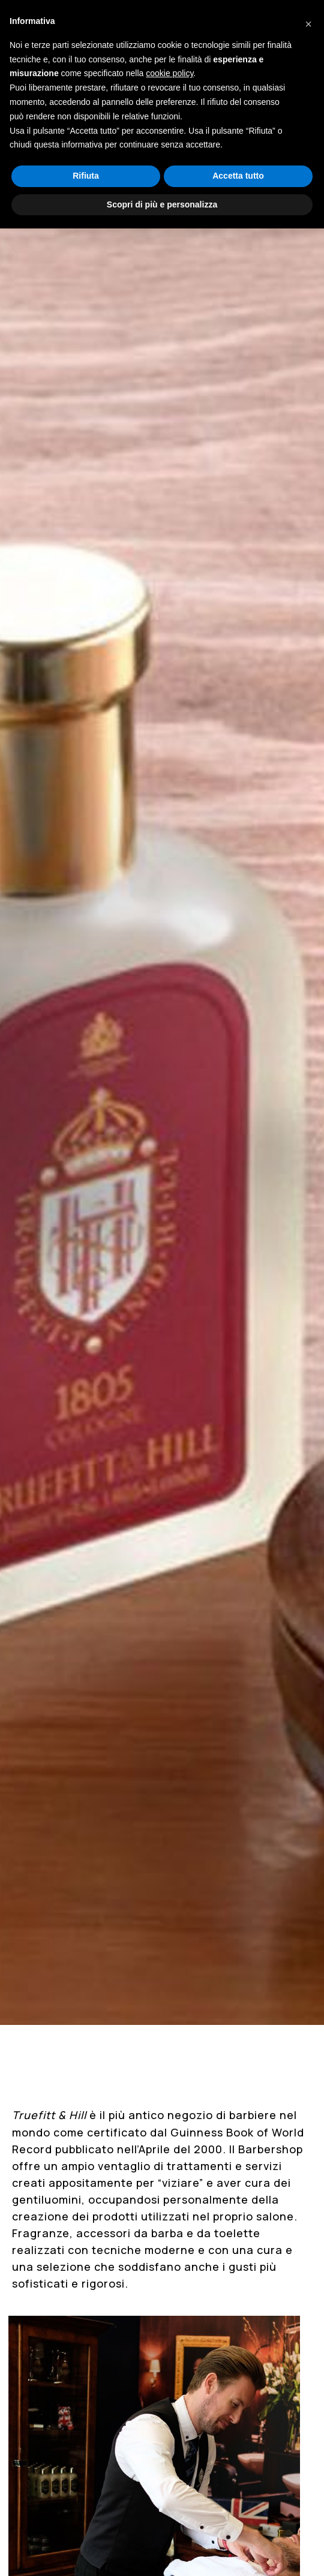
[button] (308, 19)
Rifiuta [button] (86, 175)
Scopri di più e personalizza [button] (162, 204)
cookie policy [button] (169, 73)
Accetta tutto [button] (238, 175)
